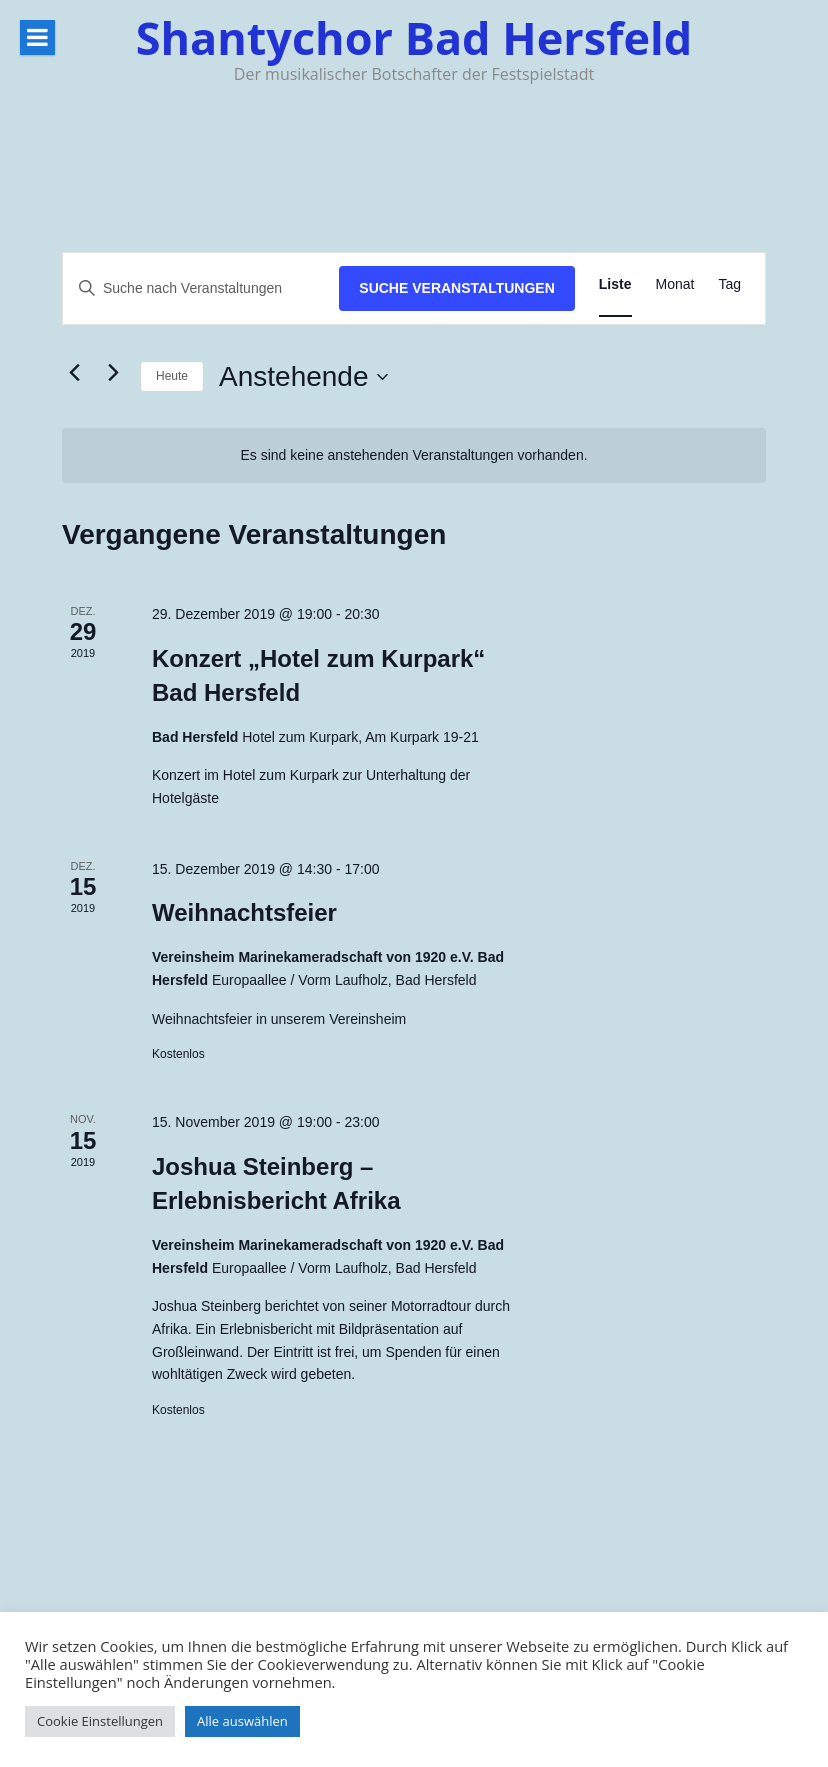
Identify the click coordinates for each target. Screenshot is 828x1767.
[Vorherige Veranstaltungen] (74, 373)
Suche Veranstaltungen (457, 288)
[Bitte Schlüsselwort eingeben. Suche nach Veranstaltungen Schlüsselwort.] (201, 288)
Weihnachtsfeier (244, 912)
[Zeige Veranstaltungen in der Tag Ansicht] (729, 284)
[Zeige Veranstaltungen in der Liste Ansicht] (615, 284)
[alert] (414, 455)
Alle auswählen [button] (242, 1721)
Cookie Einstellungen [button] (100, 1721)
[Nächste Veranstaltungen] (113, 373)
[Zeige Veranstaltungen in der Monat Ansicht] (675, 284)
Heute (172, 376)
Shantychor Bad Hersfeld (414, 37)
